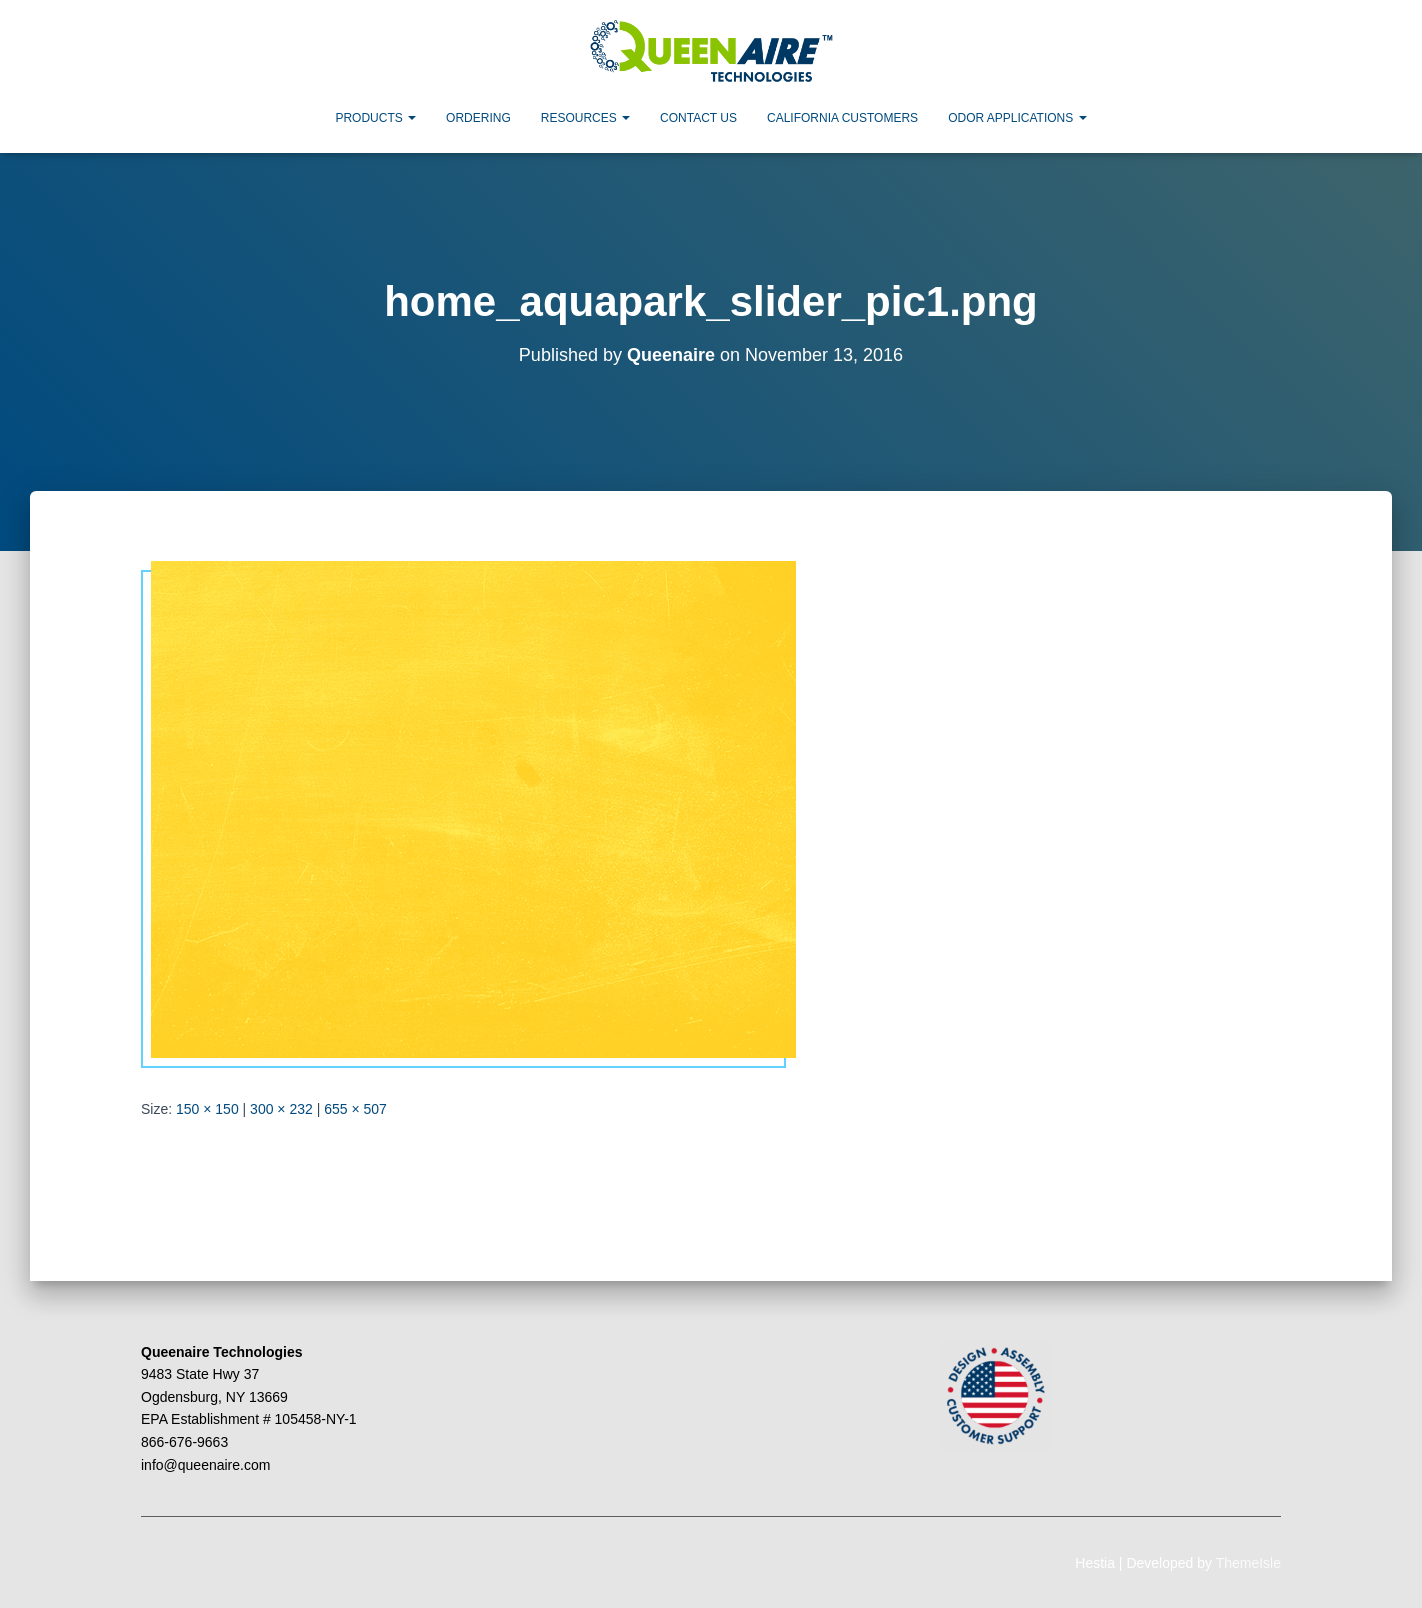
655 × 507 (355, 1109)
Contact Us (698, 118)
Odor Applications (1017, 118)
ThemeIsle (1248, 1563)
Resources (585, 118)
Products (375, 118)
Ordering (478, 118)
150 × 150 (207, 1109)
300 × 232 (281, 1109)
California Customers (842, 118)
